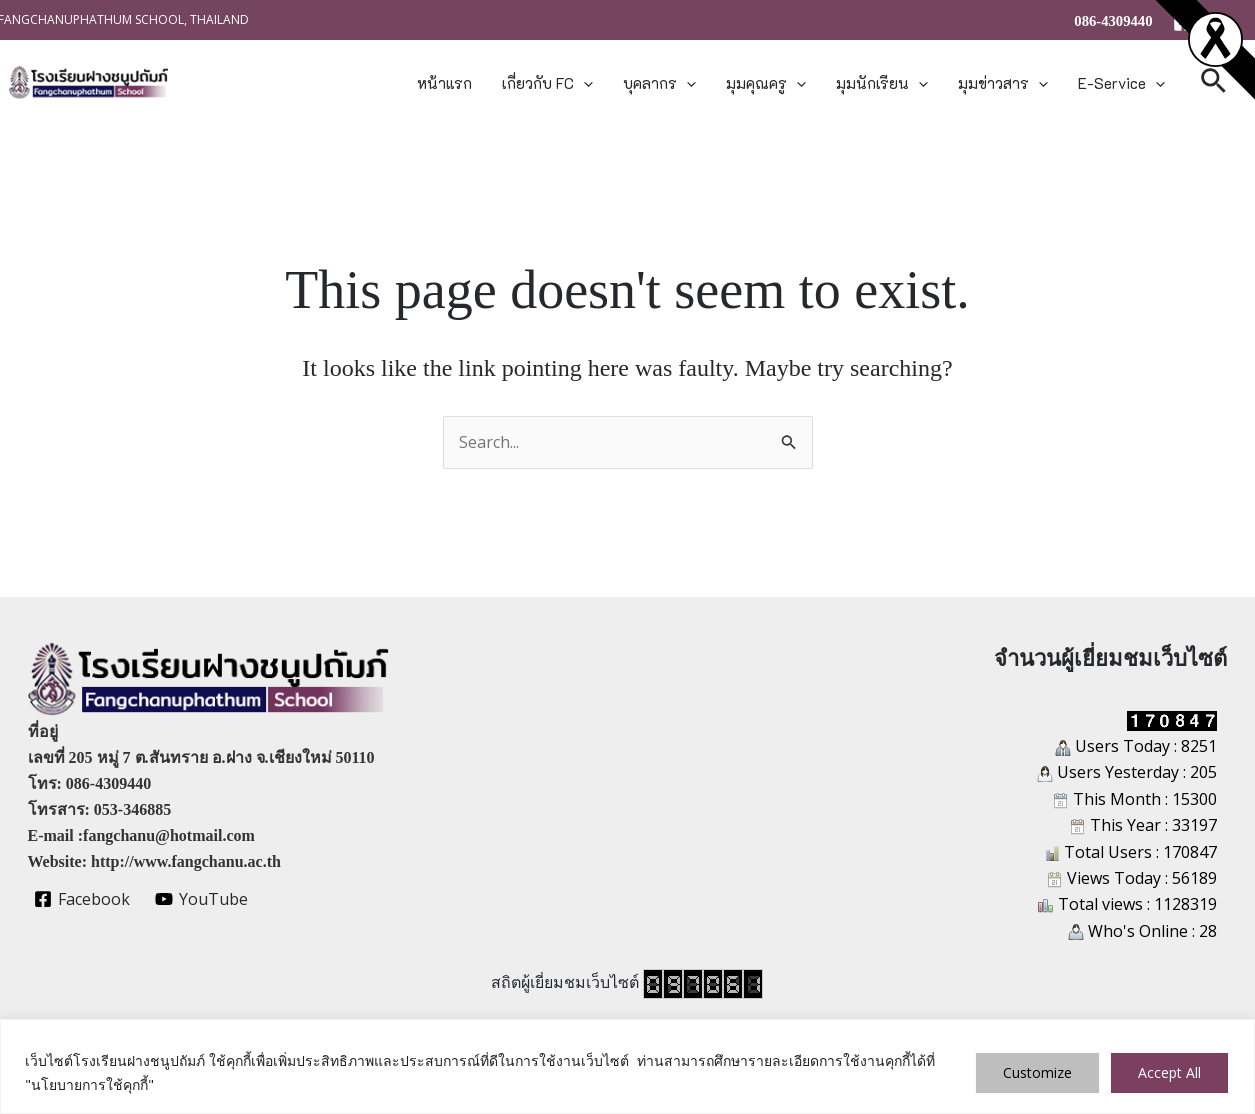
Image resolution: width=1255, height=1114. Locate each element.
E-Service (1121, 83)
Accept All (1169, 1072)
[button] (583, 83)
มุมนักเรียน (882, 83)
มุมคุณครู (766, 83)
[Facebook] (1183, 22)
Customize (1037, 1072)
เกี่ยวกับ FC (547, 83)
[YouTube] (201, 899)
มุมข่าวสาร (1003, 83)
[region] (627, 1066)
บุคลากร (659, 83)
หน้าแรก (444, 83)
